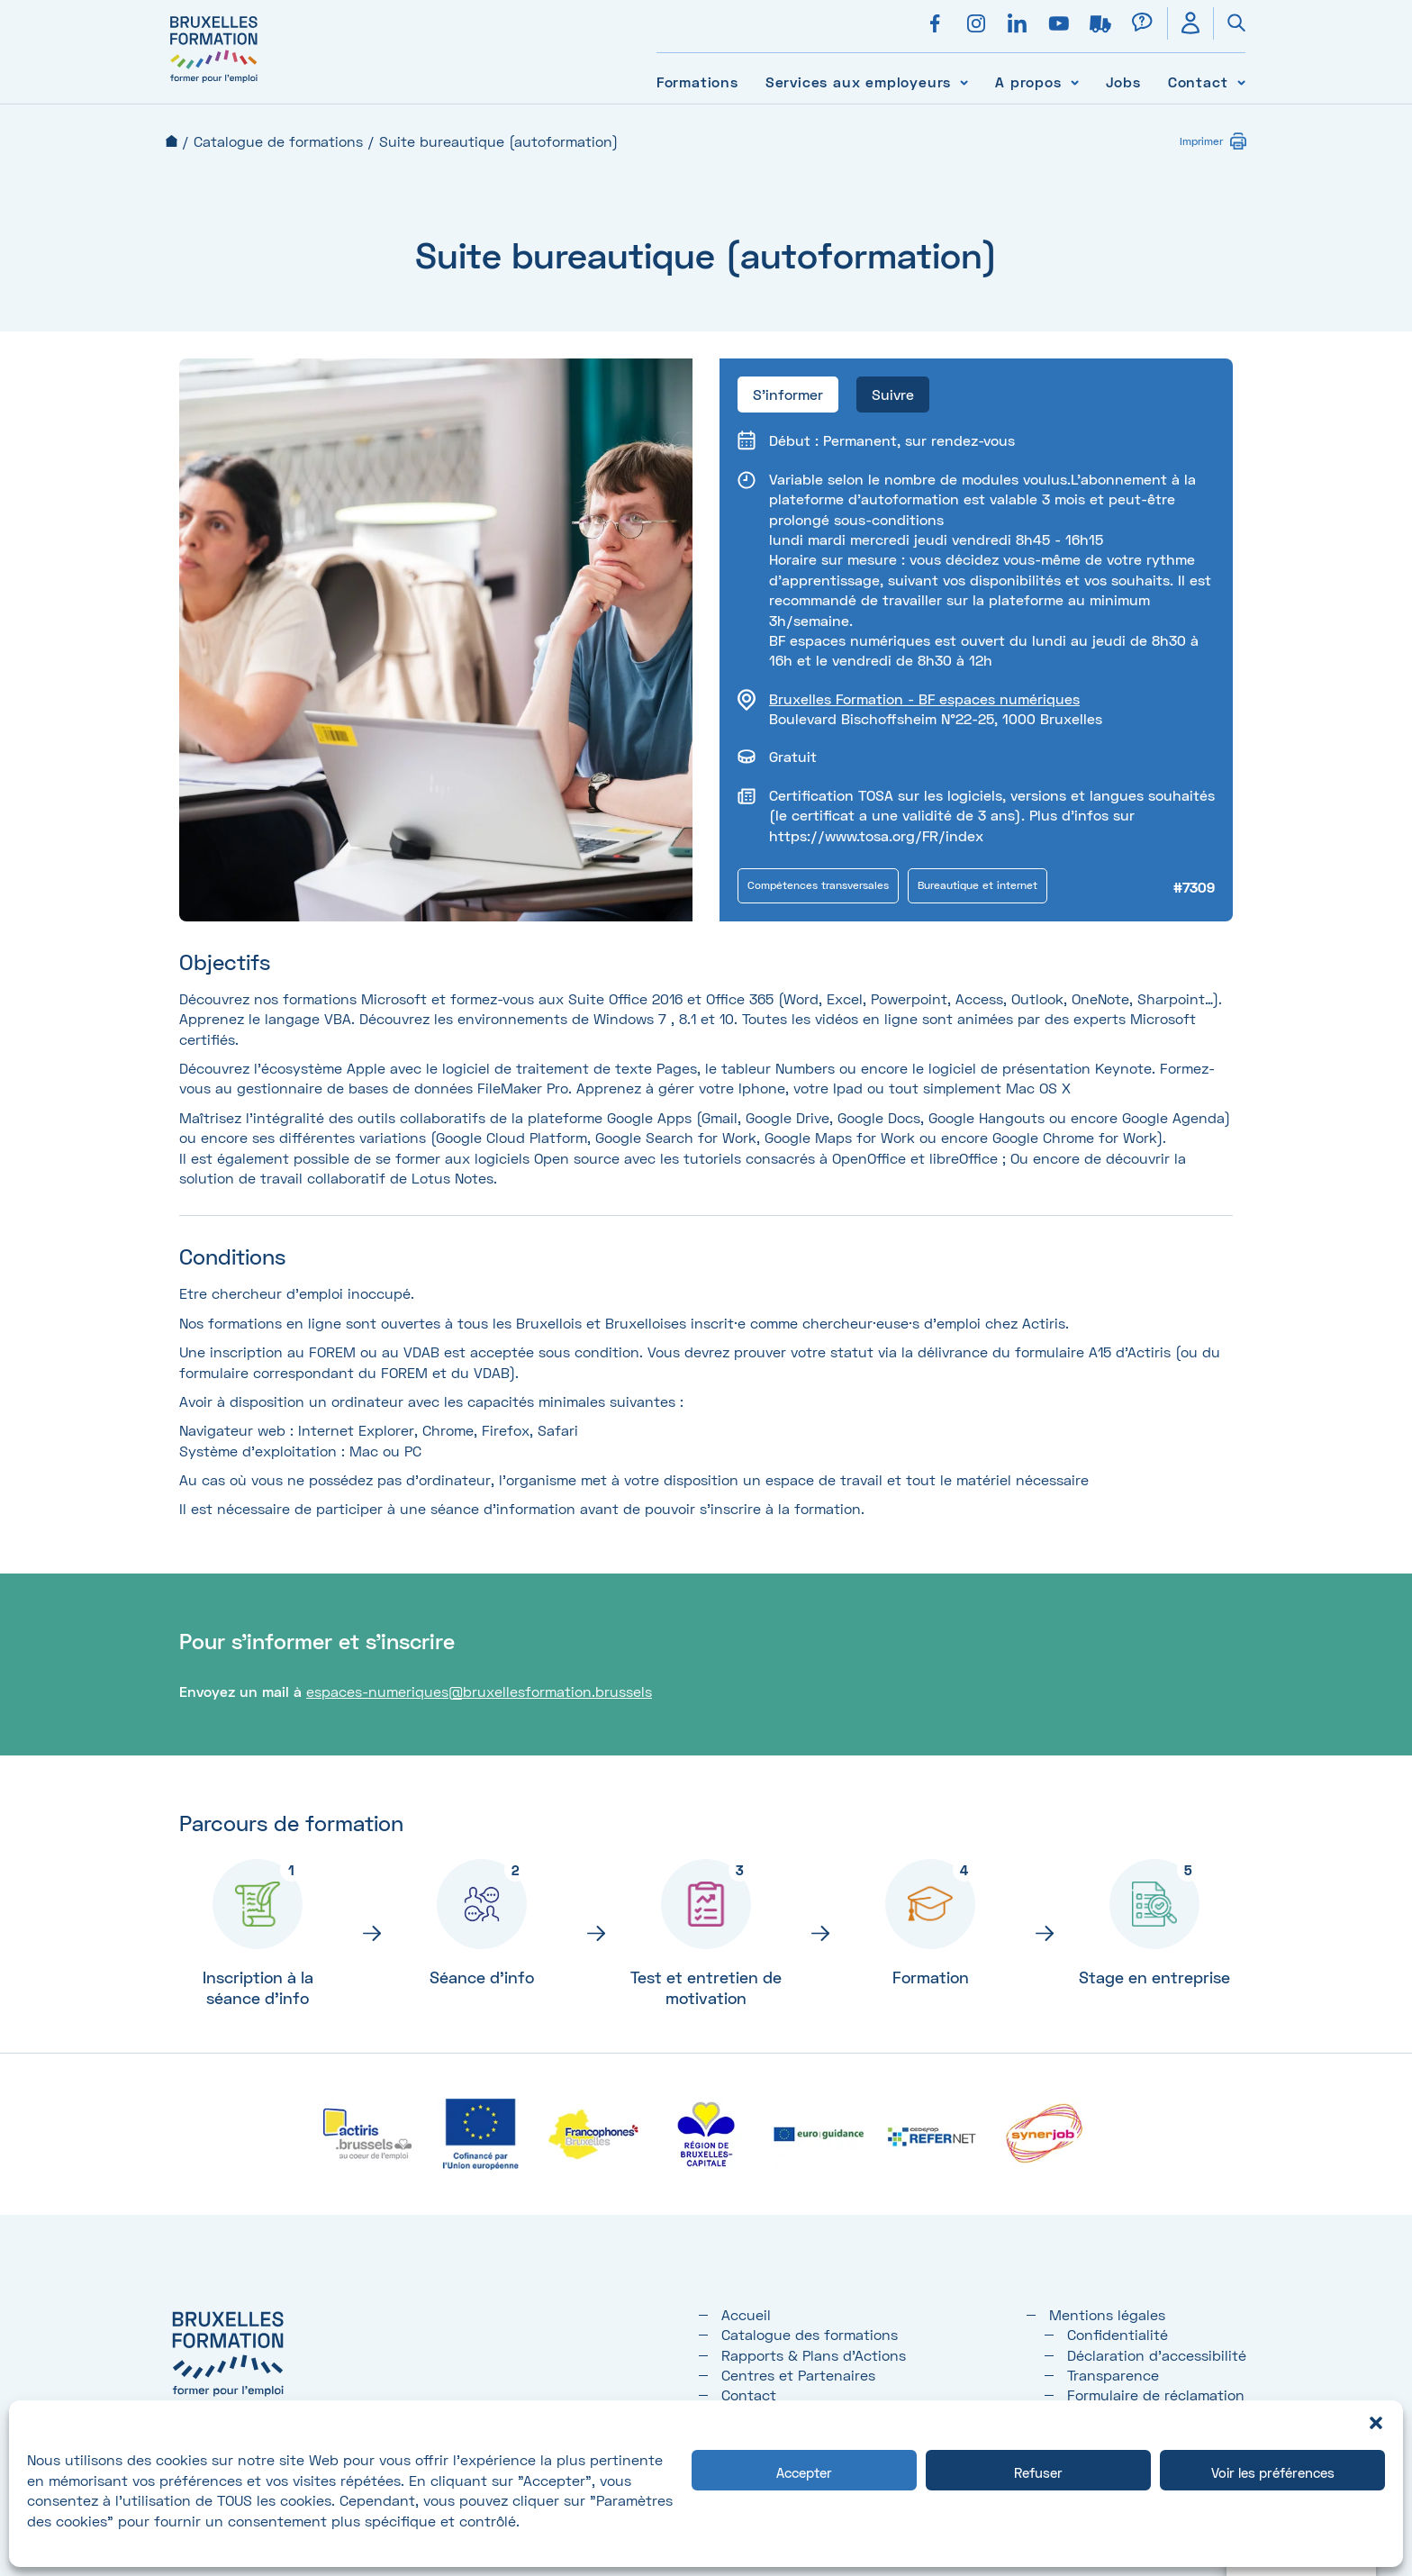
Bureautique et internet (977, 885)
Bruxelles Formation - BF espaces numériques (924, 698)
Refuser (1038, 2472)
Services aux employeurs (858, 81)
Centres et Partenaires (798, 2374)
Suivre (893, 394)
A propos (1028, 81)
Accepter (804, 2472)
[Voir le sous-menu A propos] (1075, 81)
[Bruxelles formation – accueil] (214, 83)
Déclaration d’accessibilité (1156, 2354)
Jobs (1123, 81)
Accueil (171, 141)
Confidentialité (1117, 2334)
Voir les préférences (1273, 2472)
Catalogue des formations (809, 2334)
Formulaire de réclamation (1156, 2394)
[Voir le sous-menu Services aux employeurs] (964, 81)
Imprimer (1201, 141)
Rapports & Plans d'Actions (813, 2354)
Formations (697, 81)
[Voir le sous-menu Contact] (1241, 81)
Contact (1198, 81)
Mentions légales (1107, 2314)
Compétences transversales (818, 885)
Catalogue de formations (278, 141)
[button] (1376, 2423)
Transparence (1113, 2374)
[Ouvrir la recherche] (1229, 23)
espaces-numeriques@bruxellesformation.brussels (479, 1691)
